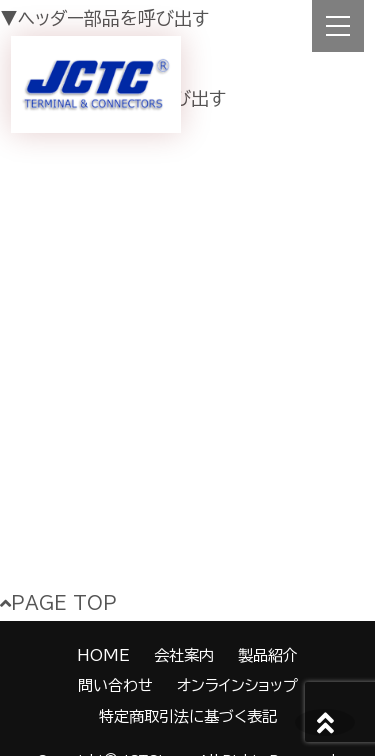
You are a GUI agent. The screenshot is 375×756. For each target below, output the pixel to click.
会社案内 (184, 655)
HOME (103, 655)
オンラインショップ (237, 685)
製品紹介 (268, 655)
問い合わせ (115, 685)
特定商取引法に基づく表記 (188, 716)
